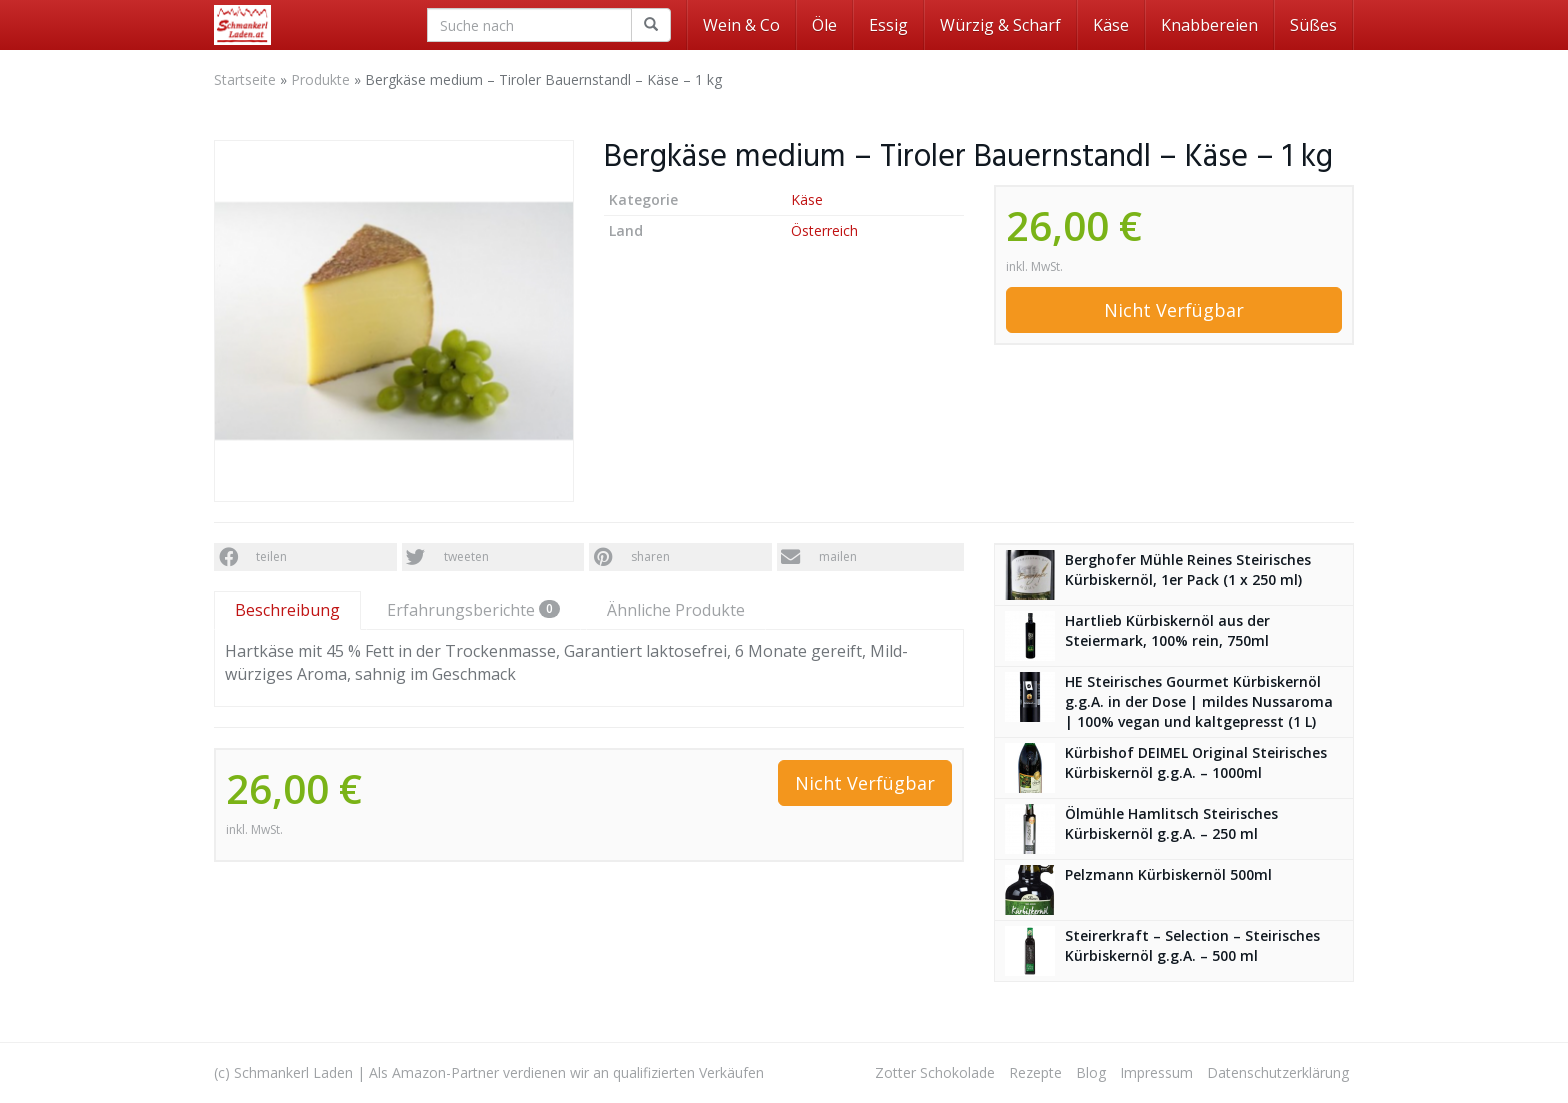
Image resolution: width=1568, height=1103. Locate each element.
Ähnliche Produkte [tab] (676, 610)
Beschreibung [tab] (287, 610)
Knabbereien (1209, 25)
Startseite (245, 79)
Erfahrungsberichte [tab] (473, 610)
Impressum (1156, 1072)
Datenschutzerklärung (1278, 1072)
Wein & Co (741, 25)
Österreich (824, 230)
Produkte (320, 79)
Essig (888, 25)
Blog (1091, 1072)
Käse (1111, 25)
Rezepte (1035, 1072)
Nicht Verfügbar (1174, 310)
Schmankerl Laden (293, 1072)
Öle (824, 25)
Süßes (1313, 25)
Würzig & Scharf (1000, 25)
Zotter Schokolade (935, 1072)
